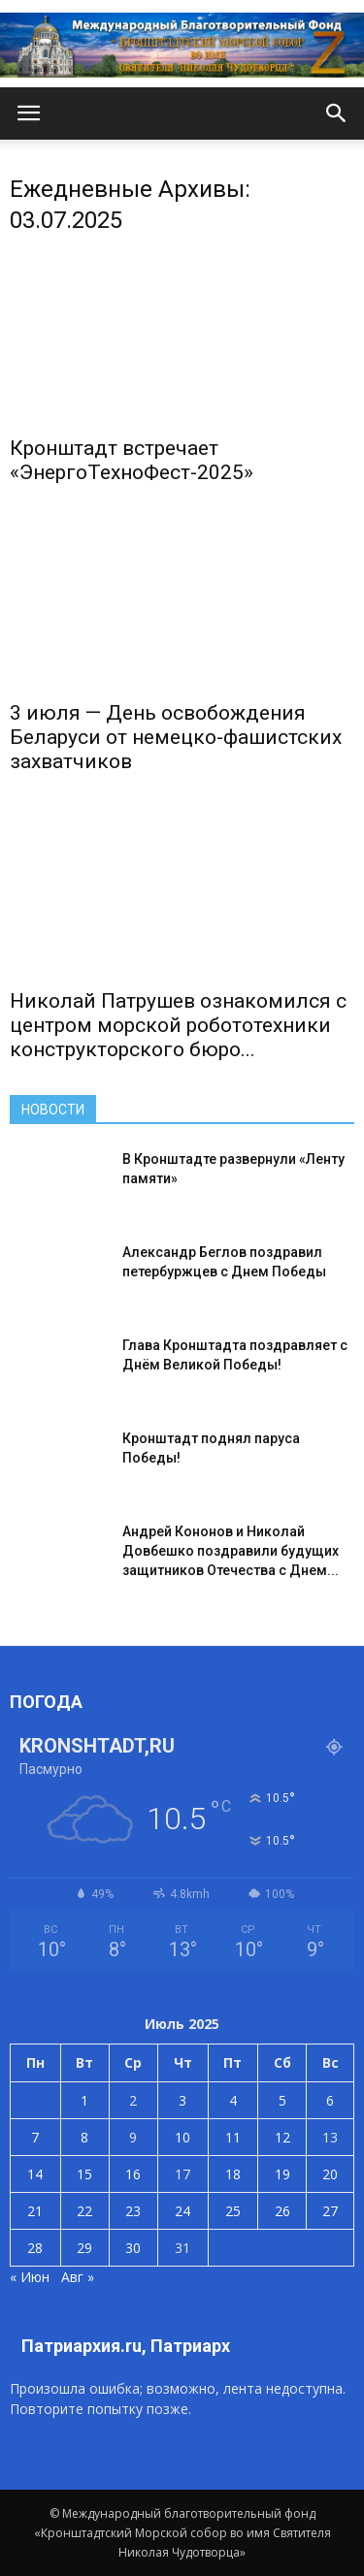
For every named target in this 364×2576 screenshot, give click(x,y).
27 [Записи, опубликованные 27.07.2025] (330, 2211)
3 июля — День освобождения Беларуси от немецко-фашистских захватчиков (176, 737)
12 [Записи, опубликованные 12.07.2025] (282, 2137)
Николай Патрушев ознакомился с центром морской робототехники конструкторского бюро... (178, 1025)
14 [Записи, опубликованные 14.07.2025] (35, 2174)
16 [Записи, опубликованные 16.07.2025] (133, 2174)
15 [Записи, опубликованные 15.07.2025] (84, 2174)
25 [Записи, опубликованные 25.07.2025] (233, 2211)
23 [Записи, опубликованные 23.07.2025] (133, 2211)
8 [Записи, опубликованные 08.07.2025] (84, 2137)
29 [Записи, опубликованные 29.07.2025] (84, 2247)
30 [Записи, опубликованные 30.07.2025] (133, 2247)
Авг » (77, 2277)
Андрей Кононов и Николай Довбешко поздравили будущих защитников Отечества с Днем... (230, 1551)
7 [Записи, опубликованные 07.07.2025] (35, 2137)
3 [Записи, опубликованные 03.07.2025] (182, 2100)
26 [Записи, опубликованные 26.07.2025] (282, 2211)
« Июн (30, 2277)
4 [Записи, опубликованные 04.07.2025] (233, 2100)
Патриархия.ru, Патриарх (125, 2345)
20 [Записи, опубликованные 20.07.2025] (330, 2174)
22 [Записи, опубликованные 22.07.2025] (84, 2211)
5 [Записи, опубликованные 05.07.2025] (282, 2100)
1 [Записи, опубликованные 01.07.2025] (84, 2100)
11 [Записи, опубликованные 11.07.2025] (233, 2137)
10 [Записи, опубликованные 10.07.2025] (182, 2137)
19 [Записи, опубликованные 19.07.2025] (282, 2174)
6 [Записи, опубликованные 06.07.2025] (330, 2100)
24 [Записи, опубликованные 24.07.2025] (182, 2211)
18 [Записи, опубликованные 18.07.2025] (233, 2174)
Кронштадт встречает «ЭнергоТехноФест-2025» (131, 460)
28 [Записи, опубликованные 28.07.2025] (35, 2247)
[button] (337, 113)
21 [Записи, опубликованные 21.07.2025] (35, 2211)
